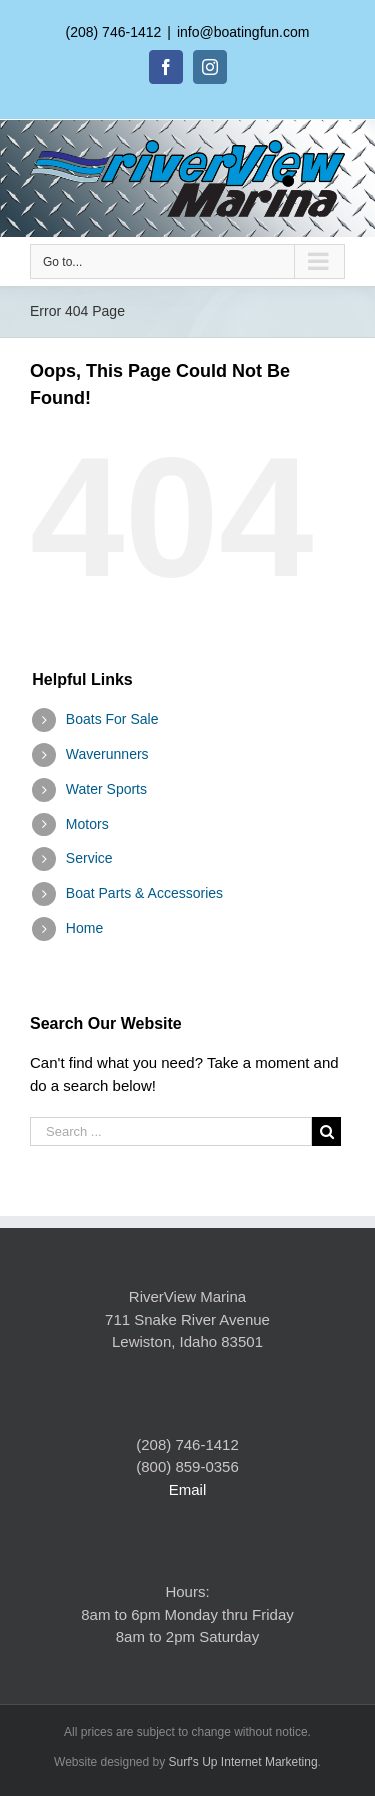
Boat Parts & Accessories (144, 893)
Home (84, 928)
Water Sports (106, 789)
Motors (87, 824)
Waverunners (107, 754)
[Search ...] (171, 1131)
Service (89, 858)
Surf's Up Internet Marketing (243, 1762)
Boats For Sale (112, 719)
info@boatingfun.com (243, 32)
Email (188, 1489)
